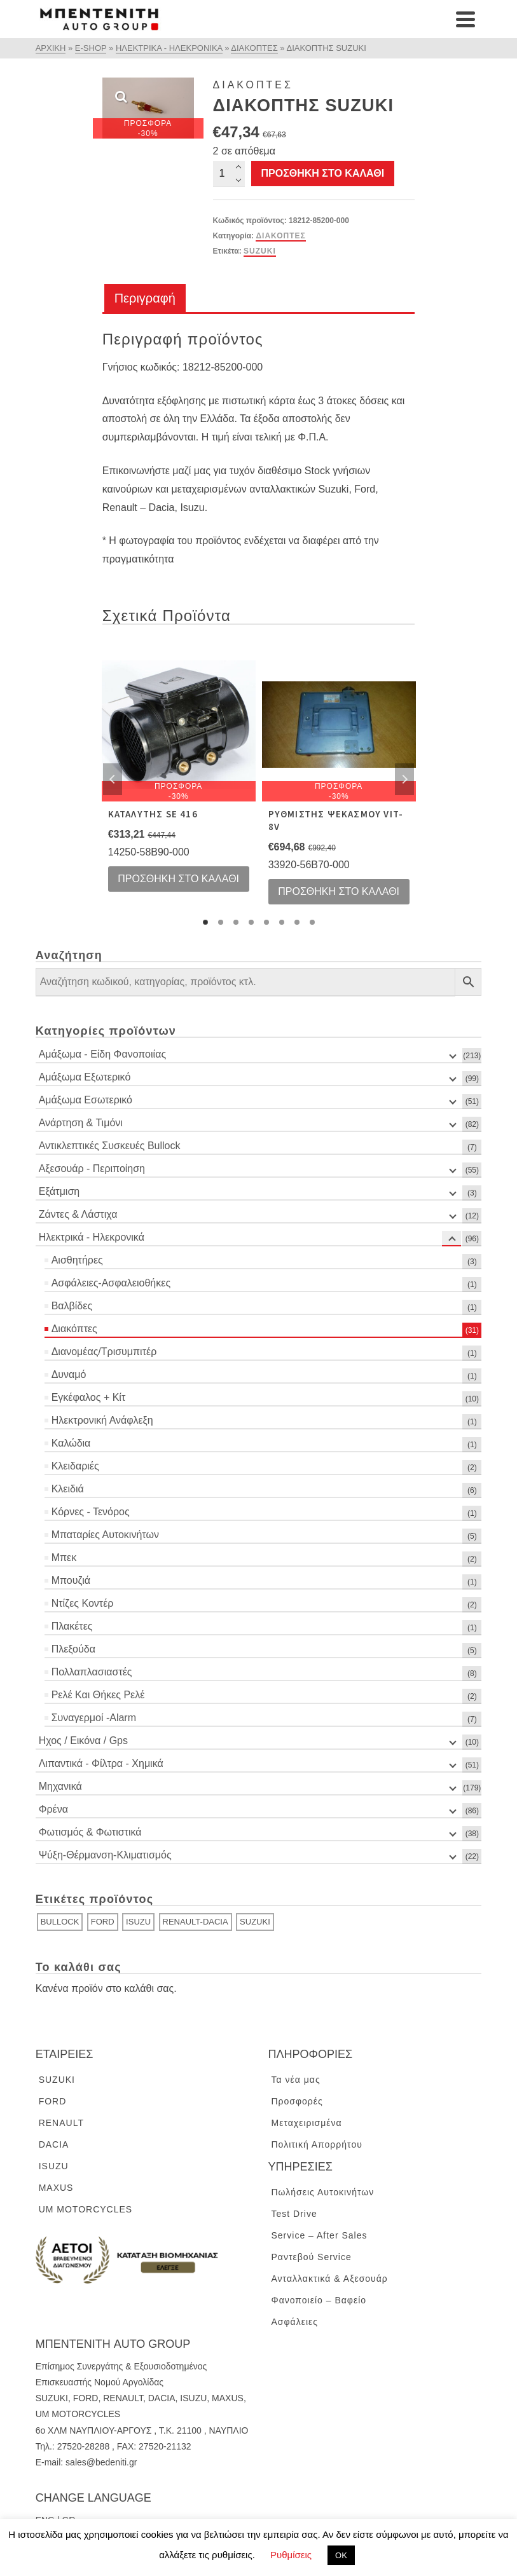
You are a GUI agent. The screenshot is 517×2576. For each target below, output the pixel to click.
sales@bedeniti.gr (101, 2462)
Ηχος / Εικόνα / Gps (83, 1740)
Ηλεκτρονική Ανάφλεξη (102, 1420)
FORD (102, 1921)
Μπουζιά (71, 1580)
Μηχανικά (60, 1786)
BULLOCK (60, 1921)
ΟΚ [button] (341, 2555)
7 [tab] (297, 922)
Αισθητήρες (77, 1260)
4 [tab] (251, 922)
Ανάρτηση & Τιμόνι (81, 1122)
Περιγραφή (145, 298)
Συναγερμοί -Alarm (94, 1717)
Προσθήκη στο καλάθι (323, 173)
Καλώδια (71, 1443)
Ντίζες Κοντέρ (83, 1603)
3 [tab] (236, 922)
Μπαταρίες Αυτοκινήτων (105, 1534)
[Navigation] (465, 19)
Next (404, 779)
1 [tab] (205, 922)
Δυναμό (69, 1374)
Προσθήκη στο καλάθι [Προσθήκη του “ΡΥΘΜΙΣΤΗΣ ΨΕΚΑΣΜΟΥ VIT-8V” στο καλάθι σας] (338, 891)
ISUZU (138, 1921)
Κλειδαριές (75, 1466)
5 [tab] (266, 922)
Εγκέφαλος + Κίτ (89, 1397)
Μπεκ (64, 1557)
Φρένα (53, 1809)
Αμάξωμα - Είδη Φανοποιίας (102, 1054)
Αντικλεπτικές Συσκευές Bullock (110, 1145)
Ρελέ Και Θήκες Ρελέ (98, 1694)
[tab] (145, 299)
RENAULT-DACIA (195, 1921)
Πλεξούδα (73, 1649)
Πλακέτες (72, 1626)
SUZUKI (260, 251)
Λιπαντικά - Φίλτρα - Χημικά (101, 1763)
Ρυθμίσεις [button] (291, 2554)
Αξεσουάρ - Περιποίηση (92, 1168)
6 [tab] (281, 922)
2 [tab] (220, 922)
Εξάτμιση (59, 1191)
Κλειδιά (68, 1488)
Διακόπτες (280, 235)
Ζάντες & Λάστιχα (78, 1214)
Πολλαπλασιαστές (92, 1671)
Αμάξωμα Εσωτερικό (85, 1099)
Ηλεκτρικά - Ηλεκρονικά (91, 1237)
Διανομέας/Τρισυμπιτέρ (104, 1351)
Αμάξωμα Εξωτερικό (85, 1077)
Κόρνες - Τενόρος (91, 1511)
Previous (112, 779)
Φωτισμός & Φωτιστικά (90, 1832)
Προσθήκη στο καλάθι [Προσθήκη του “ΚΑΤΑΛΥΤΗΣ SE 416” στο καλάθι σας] (178, 878)
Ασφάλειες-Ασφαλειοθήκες (111, 1283)
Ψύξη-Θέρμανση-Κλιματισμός (105, 1855)
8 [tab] (312, 922)
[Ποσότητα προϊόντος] (229, 173)
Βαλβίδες (72, 1305)
